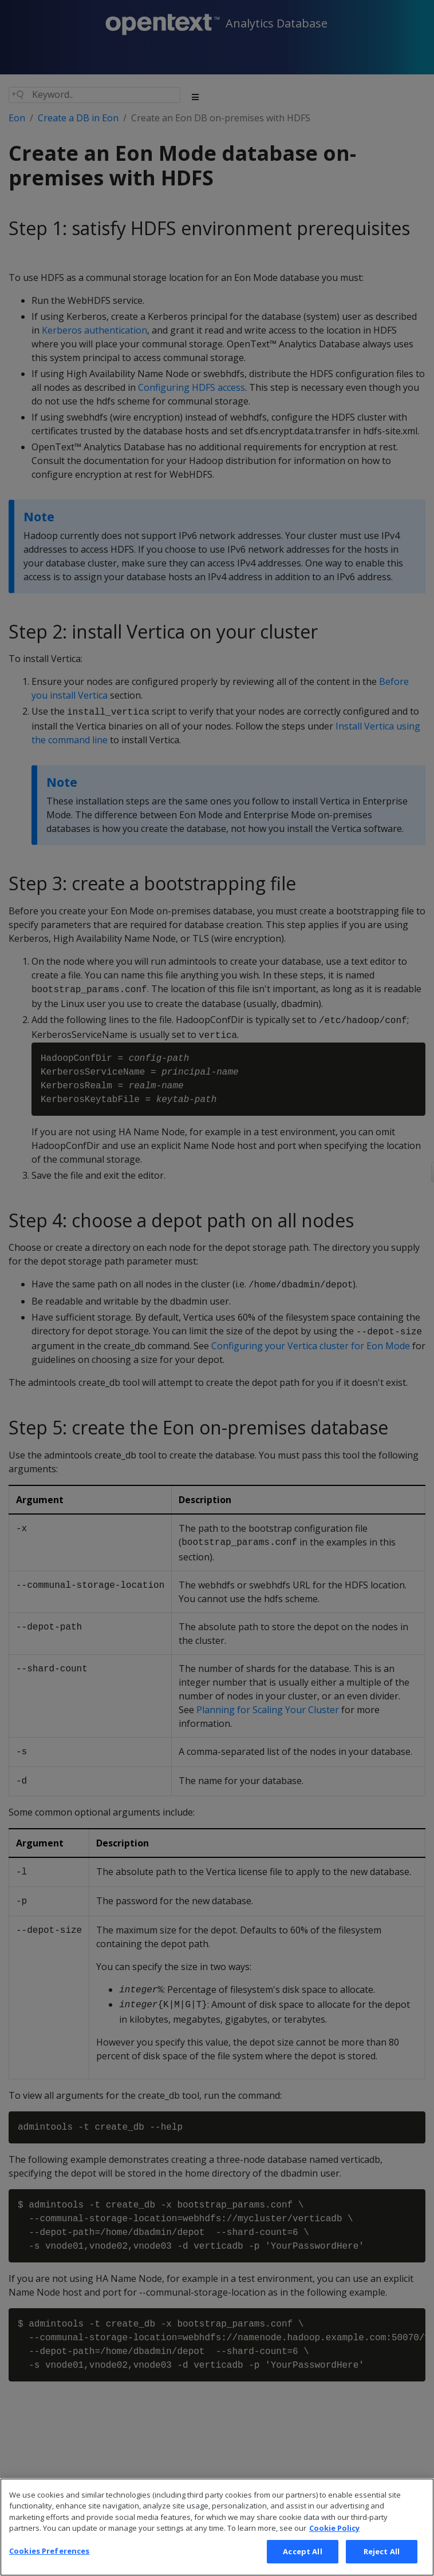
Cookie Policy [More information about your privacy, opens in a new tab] (334, 2542)
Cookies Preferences (49, 2564)
